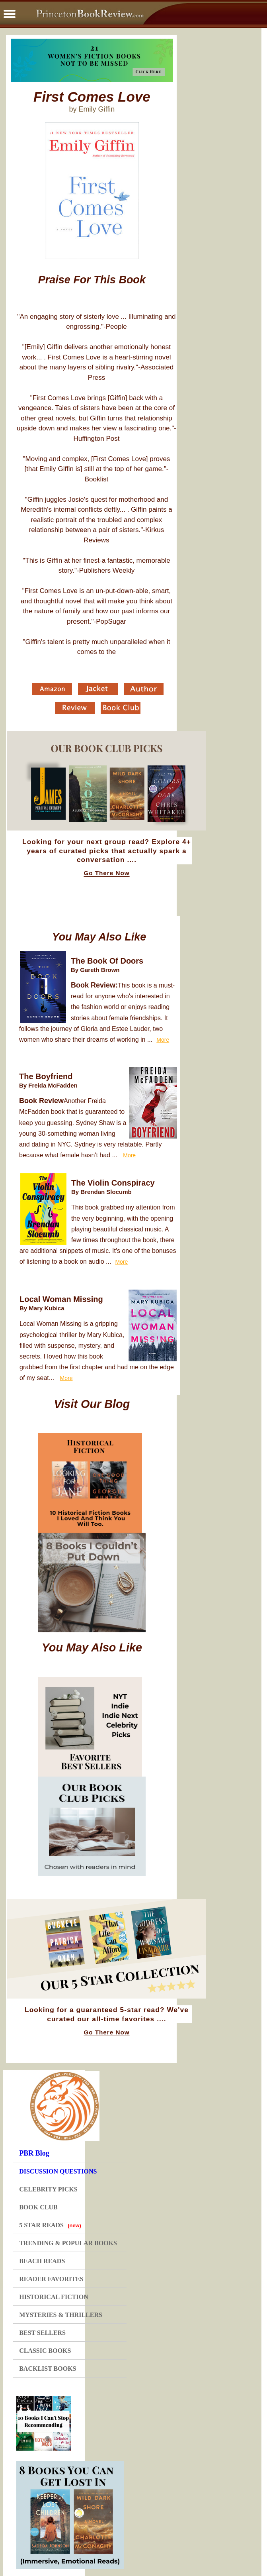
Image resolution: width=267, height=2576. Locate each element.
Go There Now (106, 873)
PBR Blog (34, 2153)
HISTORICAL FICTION (53, 2296)
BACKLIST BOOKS (47, 2368)
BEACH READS (42, 2261)
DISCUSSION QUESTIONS (58, 2171)
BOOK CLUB (38, 2207)
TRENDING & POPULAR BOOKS (68, 2243)
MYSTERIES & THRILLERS (60, 2314)
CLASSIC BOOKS (45, 2350)
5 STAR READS (50, 2225)
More (162, 1040)
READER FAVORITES (51, 2279)
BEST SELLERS (42, 2332)
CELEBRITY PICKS (48, 2189)
